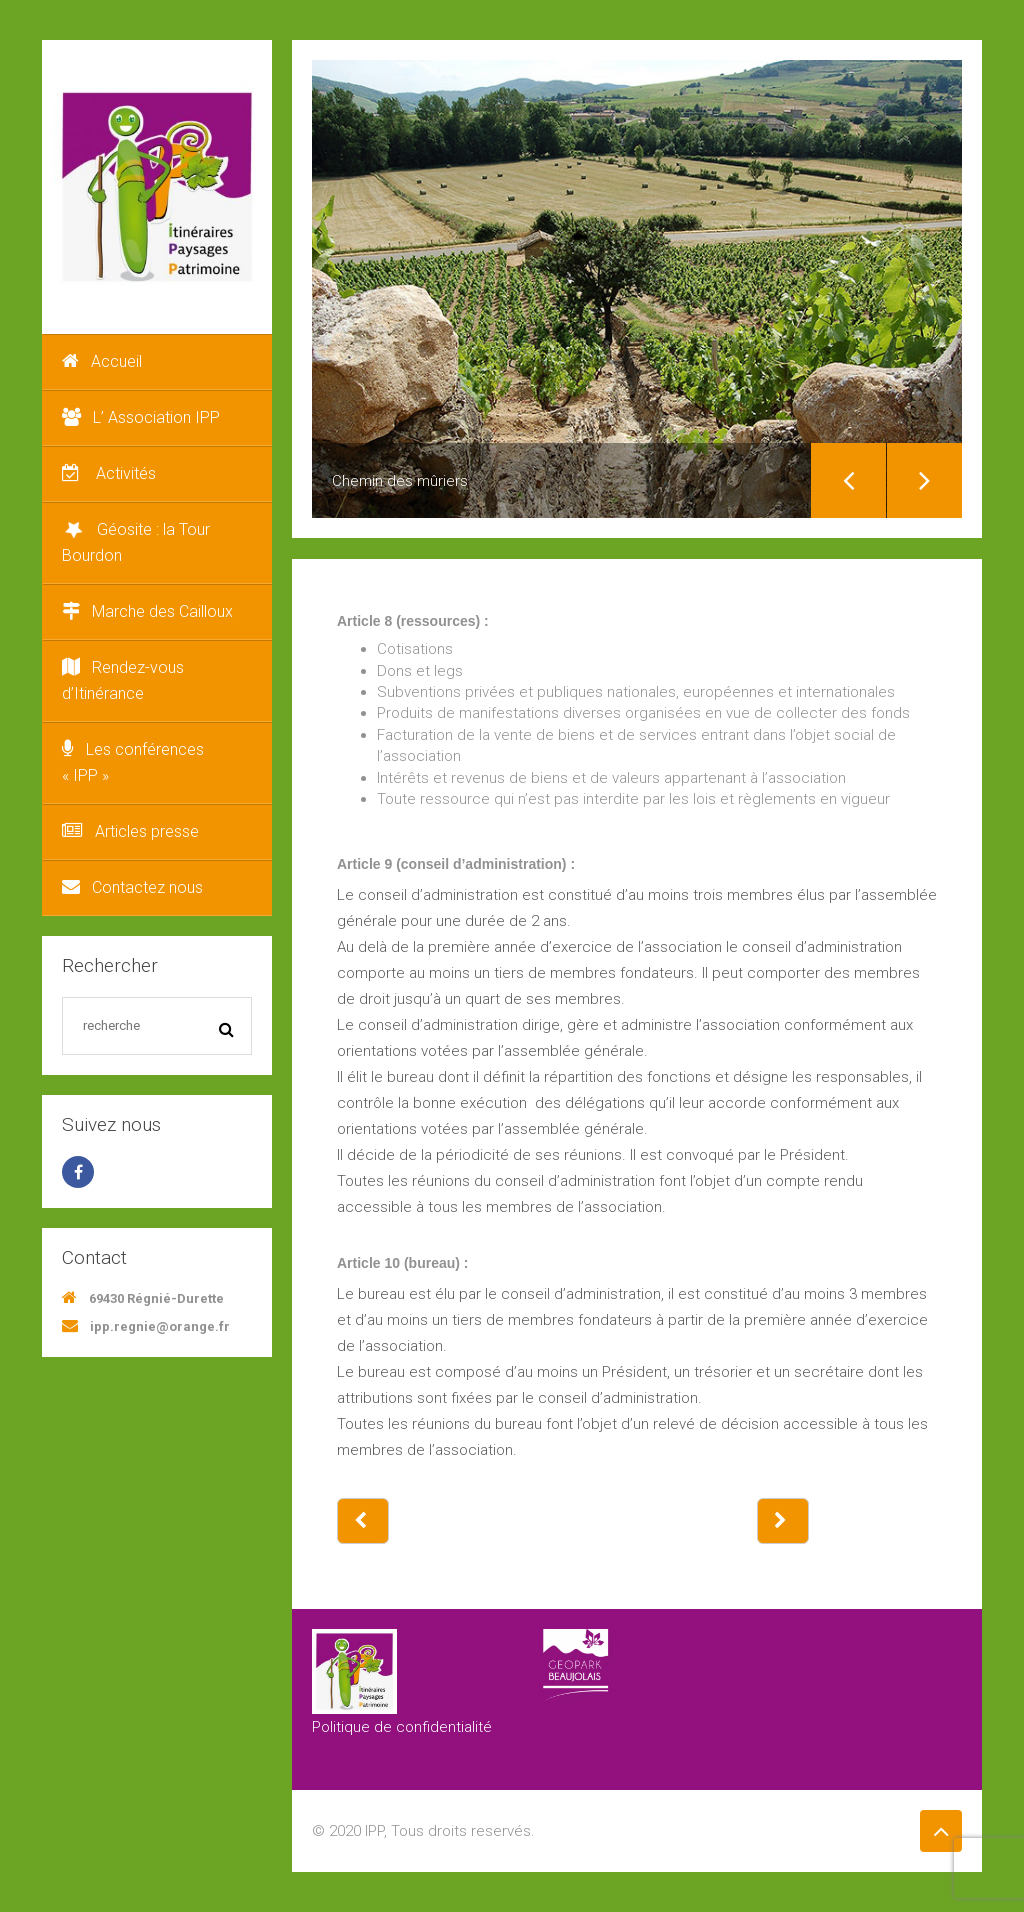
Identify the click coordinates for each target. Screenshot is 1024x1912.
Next (924, 480)
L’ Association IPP (141, 417)
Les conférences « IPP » (133, 762)
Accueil (102, 361)
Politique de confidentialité (402, 1727)
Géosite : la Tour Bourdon (136, 541)
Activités (109, 473)
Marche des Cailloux (147, 611)
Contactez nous (132, 887)
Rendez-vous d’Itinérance (123, 680)
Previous (848, 480)
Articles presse (130, 831)
